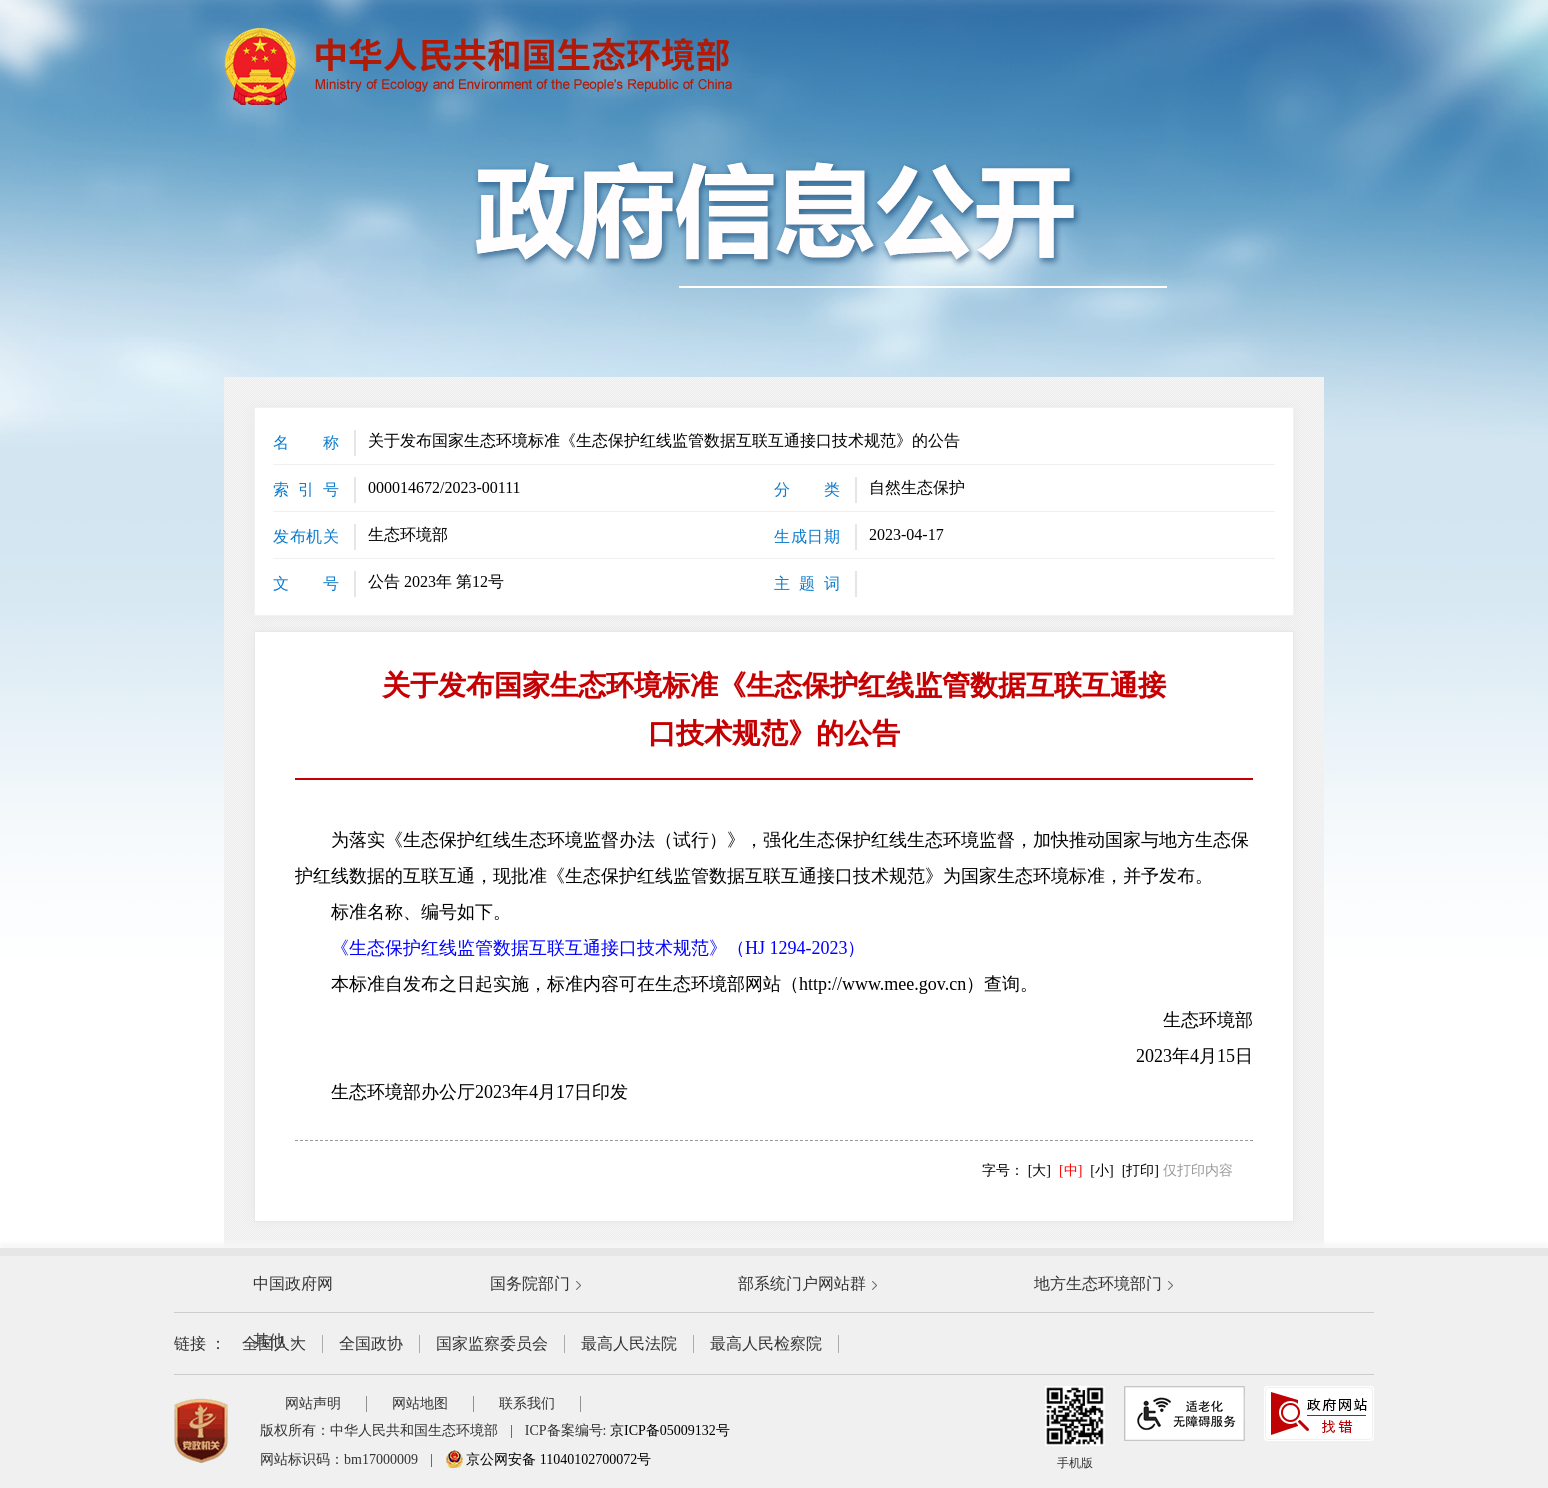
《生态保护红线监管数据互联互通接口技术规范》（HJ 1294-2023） (598, 948)
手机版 (1075, 1428)
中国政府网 (293, 1283)
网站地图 (420, 1403)
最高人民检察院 (766, 1343)
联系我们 (527, 1403)
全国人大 (274, 1343)
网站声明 (313, 1403)
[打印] (1140, 1170)
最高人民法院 (629, 1343)
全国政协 (371, 1343)
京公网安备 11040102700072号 (548, 1459)
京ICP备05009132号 (670, 1430)
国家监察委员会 (492, 1343)
